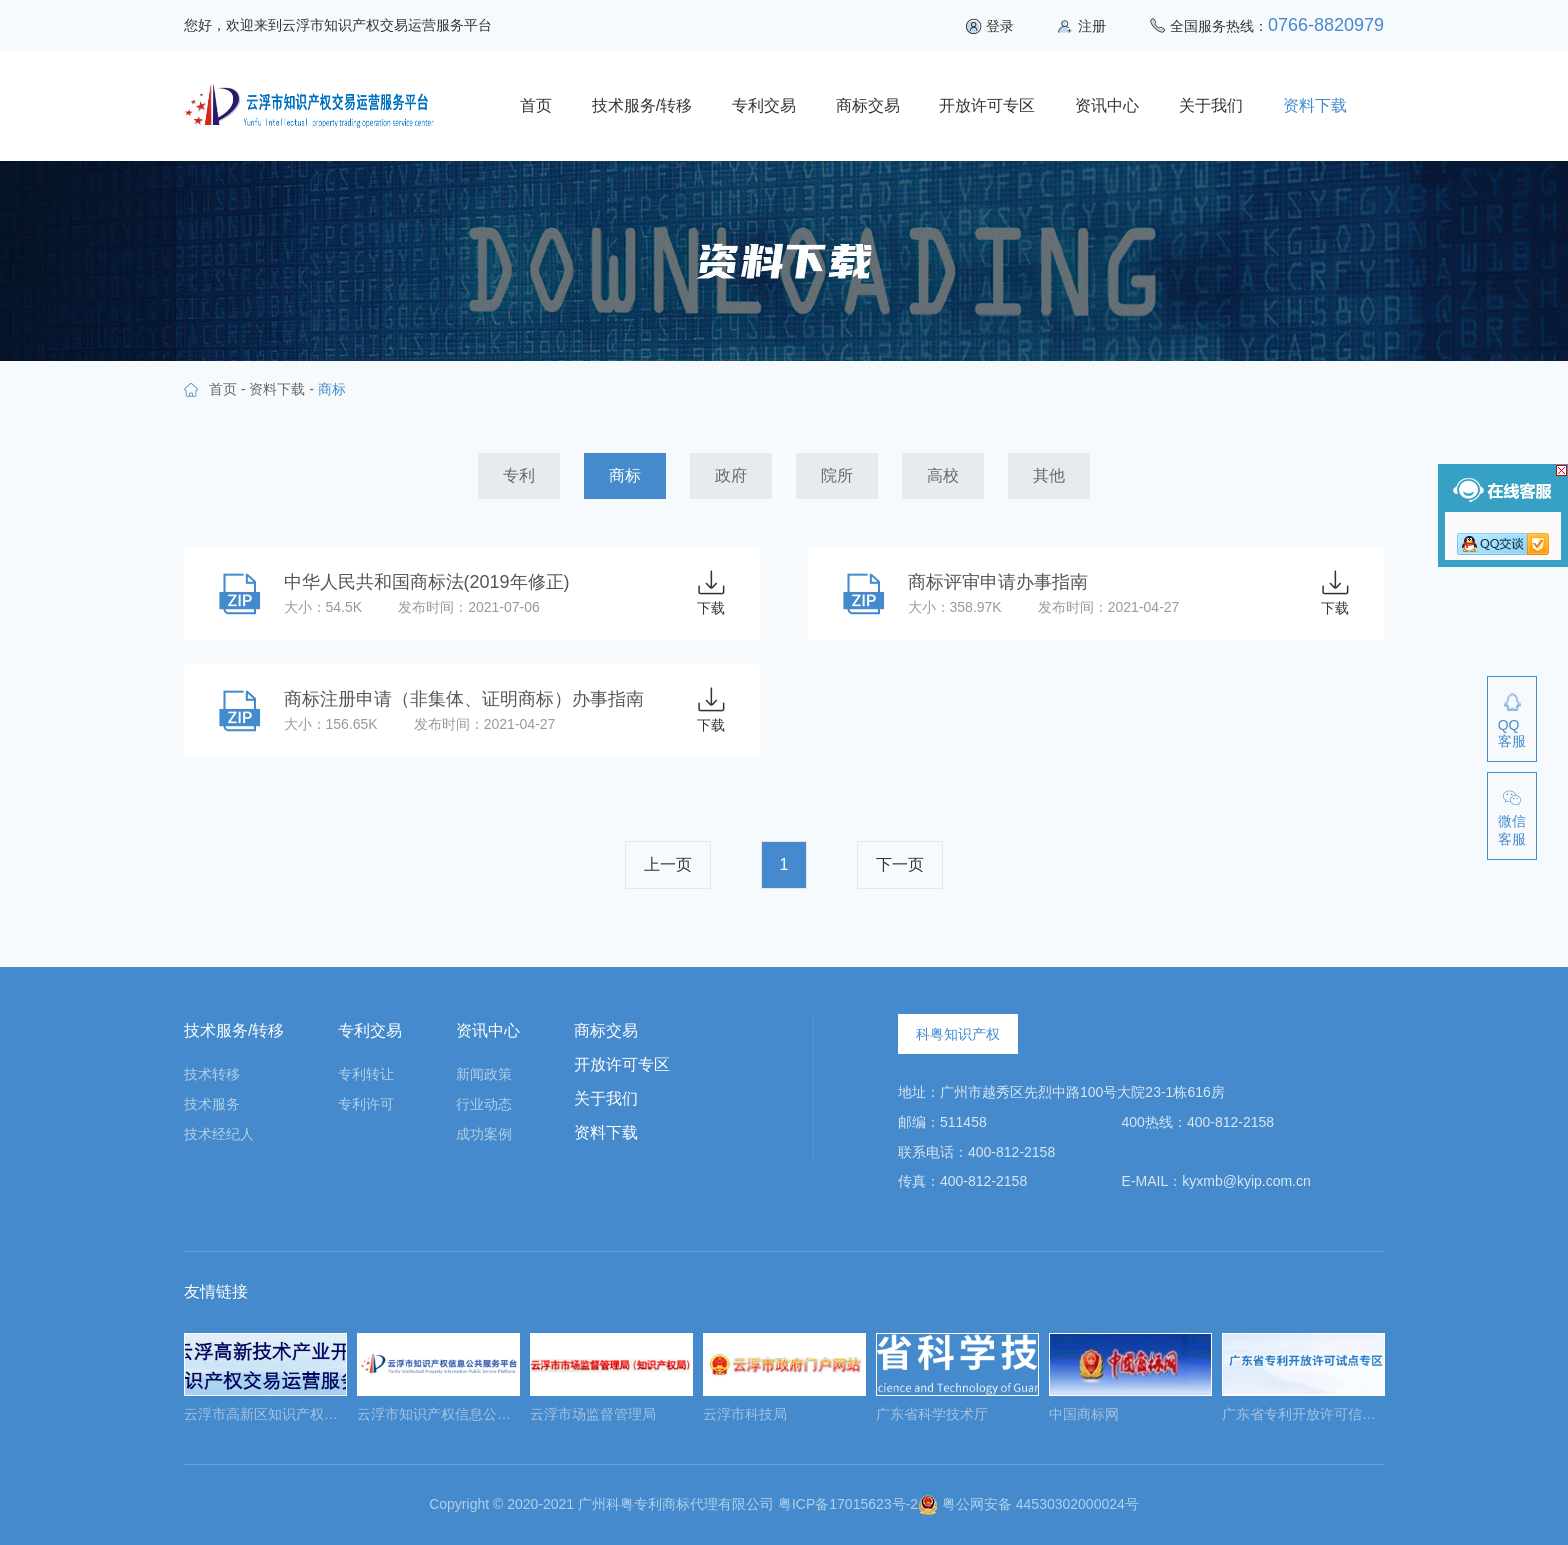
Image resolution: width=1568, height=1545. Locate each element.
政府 (731, 475)
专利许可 (366, 1104)
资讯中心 (1107, 105)
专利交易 (764, 105)
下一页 (900, 864)
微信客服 (1512, 830)
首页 (536, 105)
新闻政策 (484, 1074)
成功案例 (484, 1134)
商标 (625, 475)
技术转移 (212, 1074)
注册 (1092, 26)
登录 (1000, 26)
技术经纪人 (219, 1134)
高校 (943, 475)
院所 (837, 475)
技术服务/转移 (642, 105)
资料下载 (1315, 105)
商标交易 (868, 105)
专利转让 (366, 1074)
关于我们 (1211, 105)
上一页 (668, 864)
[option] (265, 1383)
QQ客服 (1512, 733)
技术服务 (212, 1104)
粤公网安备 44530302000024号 (1028, 1504)
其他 (1049, 475)
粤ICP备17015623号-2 (848, 1504)
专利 (519, 475)
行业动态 (484, 1104)
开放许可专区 (987, 105)
